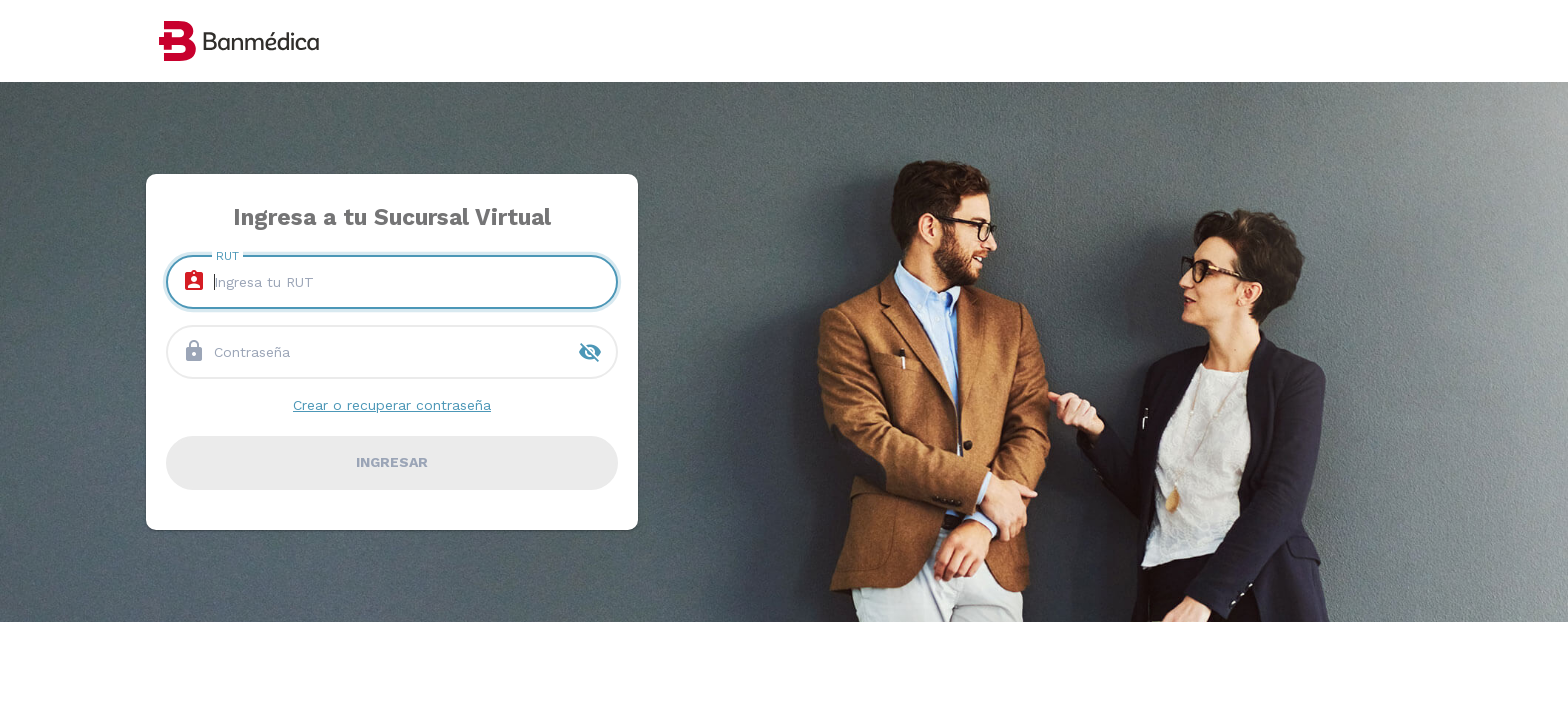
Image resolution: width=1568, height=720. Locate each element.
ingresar (392, 462)
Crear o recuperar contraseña (392, 405)
